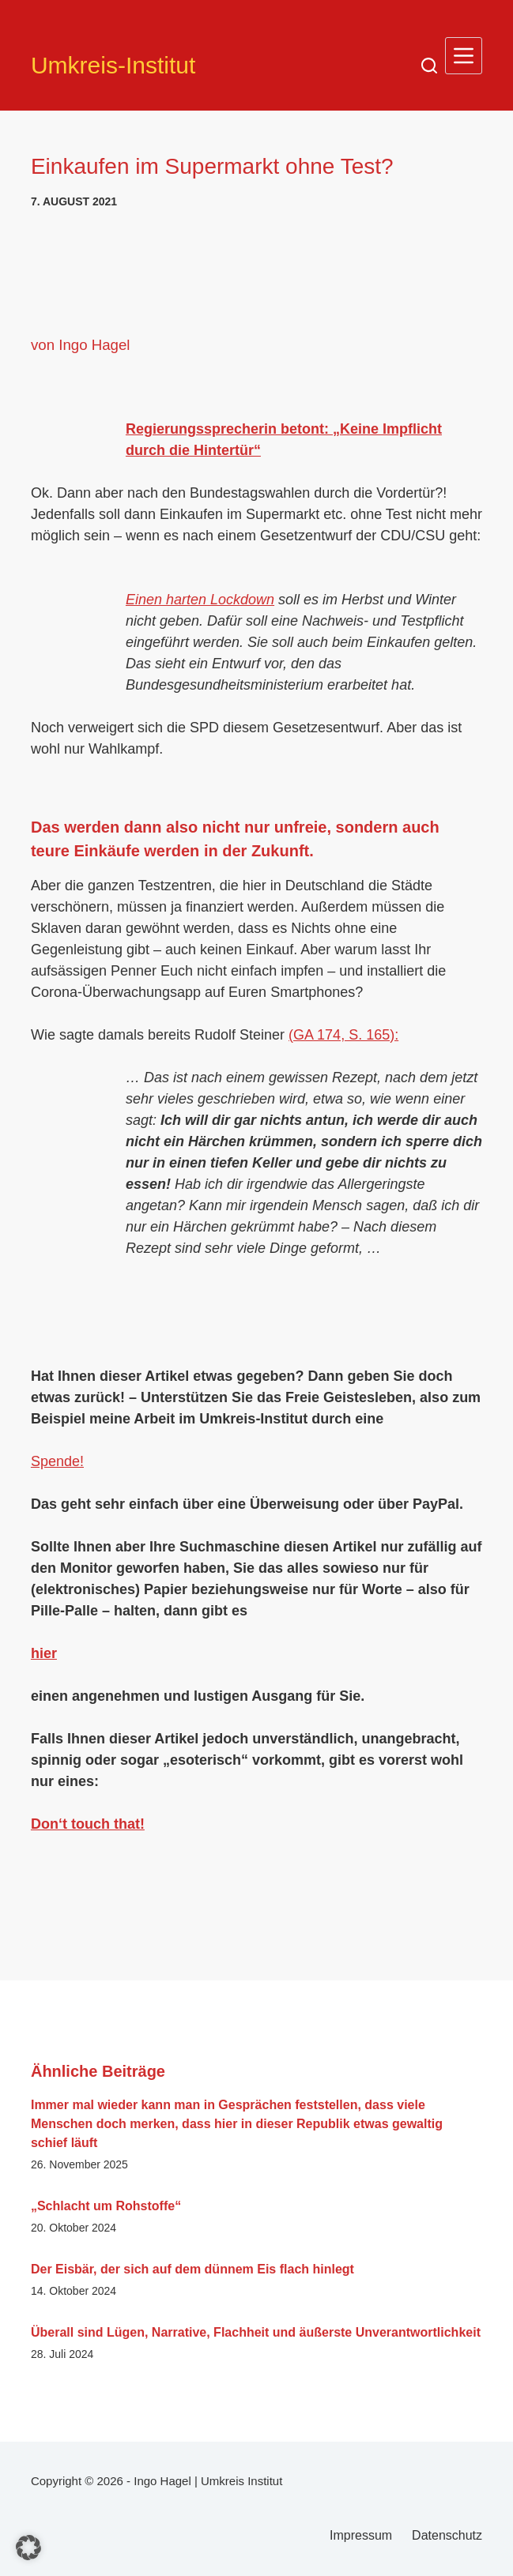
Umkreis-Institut (113, 65)
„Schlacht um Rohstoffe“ (106, 2206)
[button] (28, 2547)
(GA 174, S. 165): (343, 1035)
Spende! (57, 1461)
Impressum (361, 2535)
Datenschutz (447, 2535)
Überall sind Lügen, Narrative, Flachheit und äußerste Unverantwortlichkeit (256, 2332)
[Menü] (463, 55)
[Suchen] (429, 65)
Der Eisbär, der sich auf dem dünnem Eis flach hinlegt (192, 2269)
